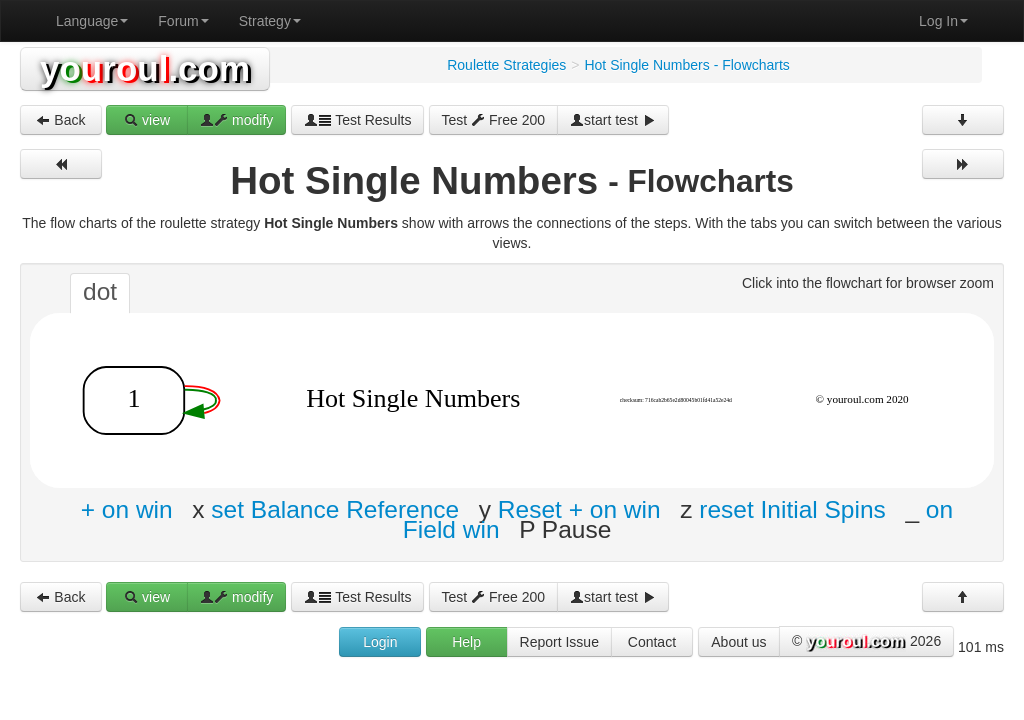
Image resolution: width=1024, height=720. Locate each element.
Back (60, 120)
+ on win (127, 509)
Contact (652, 642)
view (147, 120)
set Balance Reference (335, 509)
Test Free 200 (494, 120)
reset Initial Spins (792, 509)
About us (738, 642)
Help (466, 642)
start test (613, 120)
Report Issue (559, 642)
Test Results (358, 120)
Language (92, 21)
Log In (943, 21)
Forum (183, 21)
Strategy (270, 21)
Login (380, 642)
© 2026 (866, 642)
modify (236, 120)
